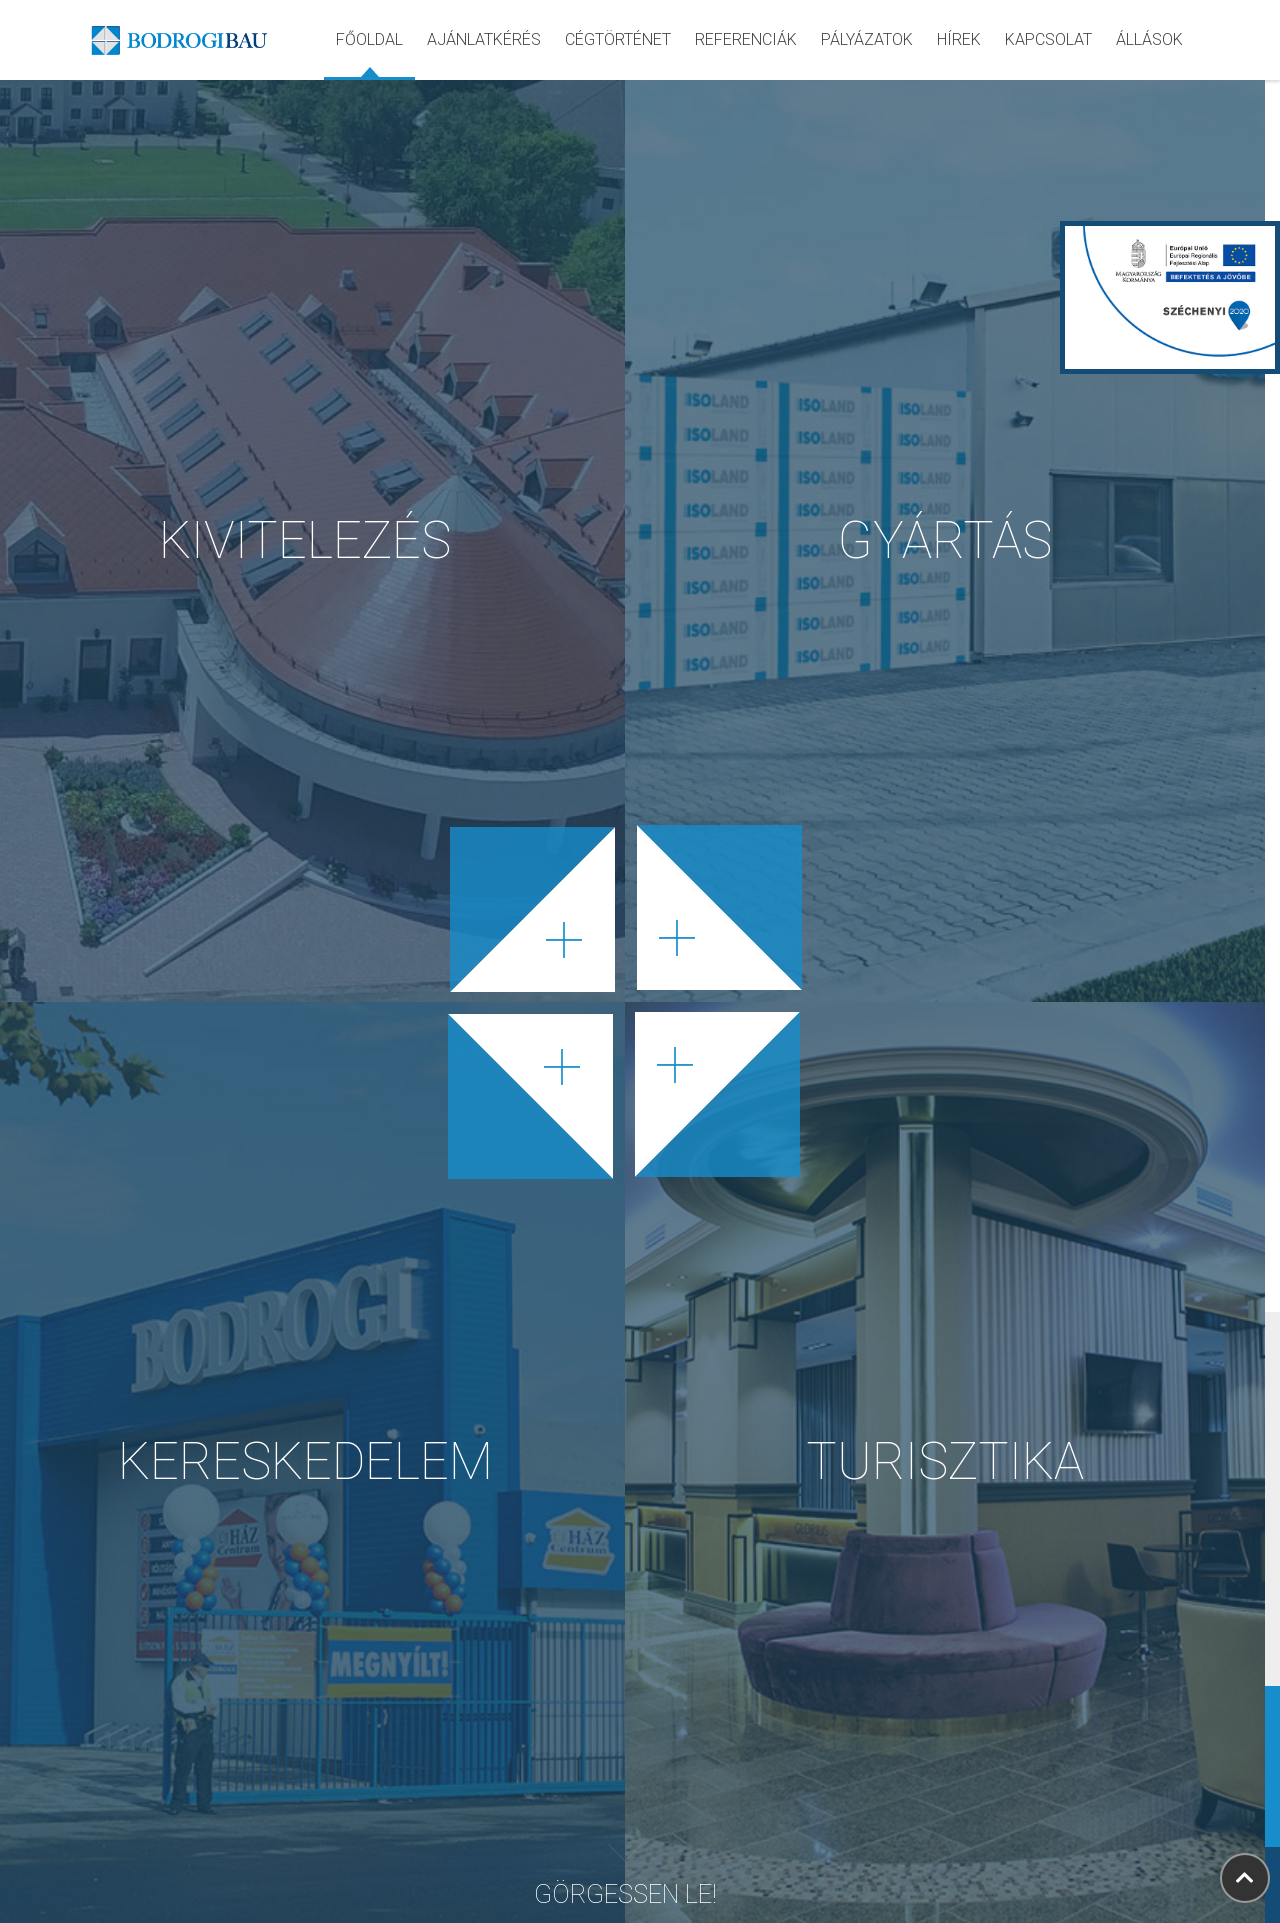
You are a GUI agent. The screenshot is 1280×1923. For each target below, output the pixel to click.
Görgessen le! (625, 1866)
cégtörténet (618, 39)
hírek (959, 39)
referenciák (746, 39)
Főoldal (369, 39)
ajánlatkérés (484, 39)
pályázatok (867, 39)
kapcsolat (1048, 39)
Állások (1149, 39)
